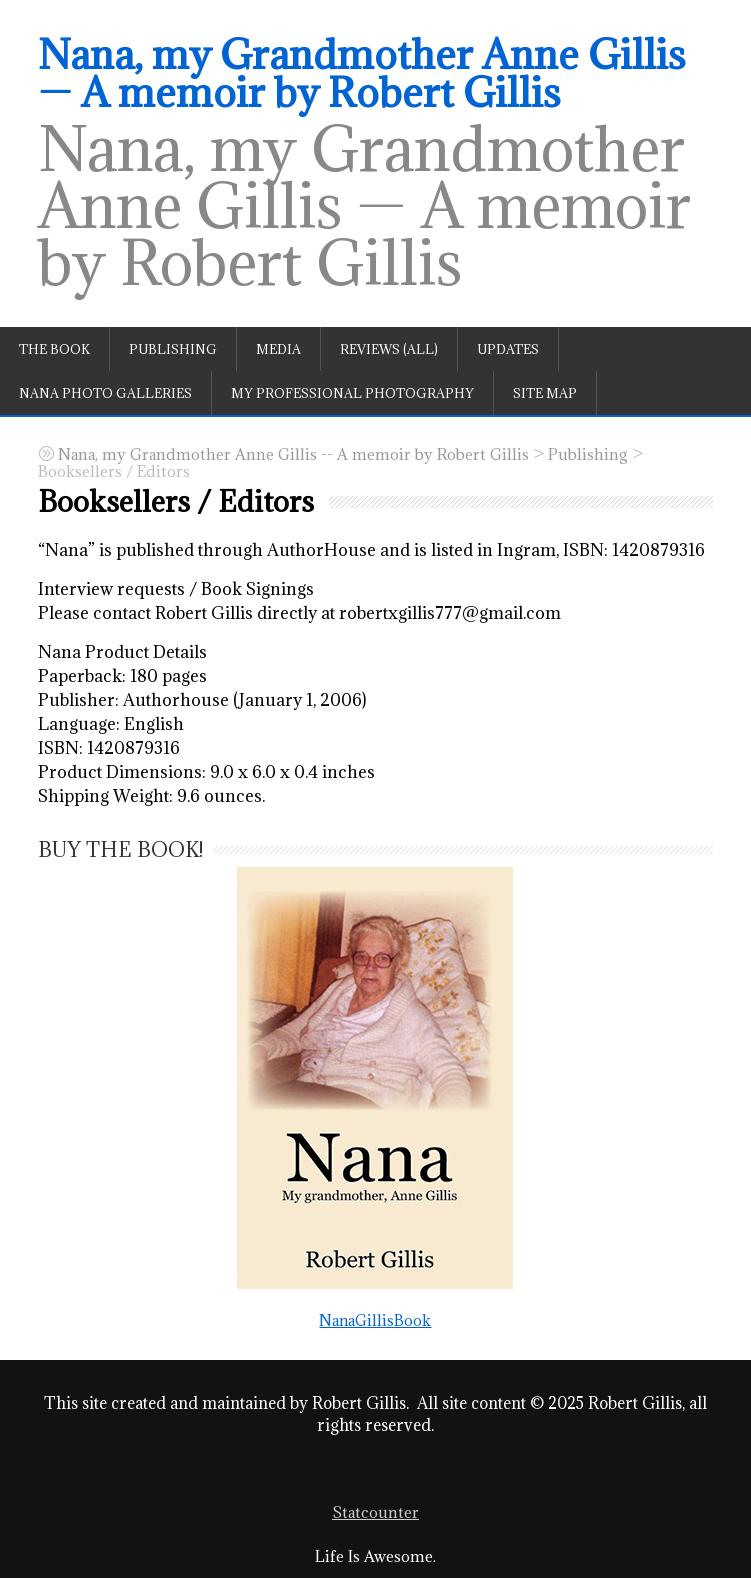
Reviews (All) (389, 349)
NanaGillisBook (375, 1097)
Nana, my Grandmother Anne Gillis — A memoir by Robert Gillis (362, 73)
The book (54, 349)
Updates (508, 349)
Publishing (173, 349)
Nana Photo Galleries (105, 393)
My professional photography (352, 393)
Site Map (545, 393)
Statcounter (375, 1512)
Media (278, 349)
